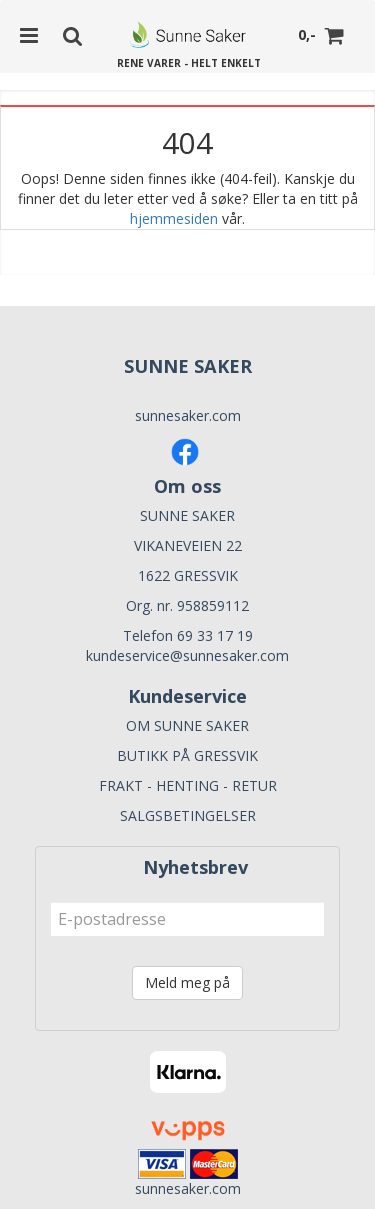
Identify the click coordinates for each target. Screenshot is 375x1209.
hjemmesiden (174, 218)
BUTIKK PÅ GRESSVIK (187, 755)
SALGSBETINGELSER (188, 815)
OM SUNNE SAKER (187, 725)
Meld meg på (187, 982)
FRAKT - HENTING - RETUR (188, 785)
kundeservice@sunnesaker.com (187, 655)
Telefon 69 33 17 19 (188, 635)
